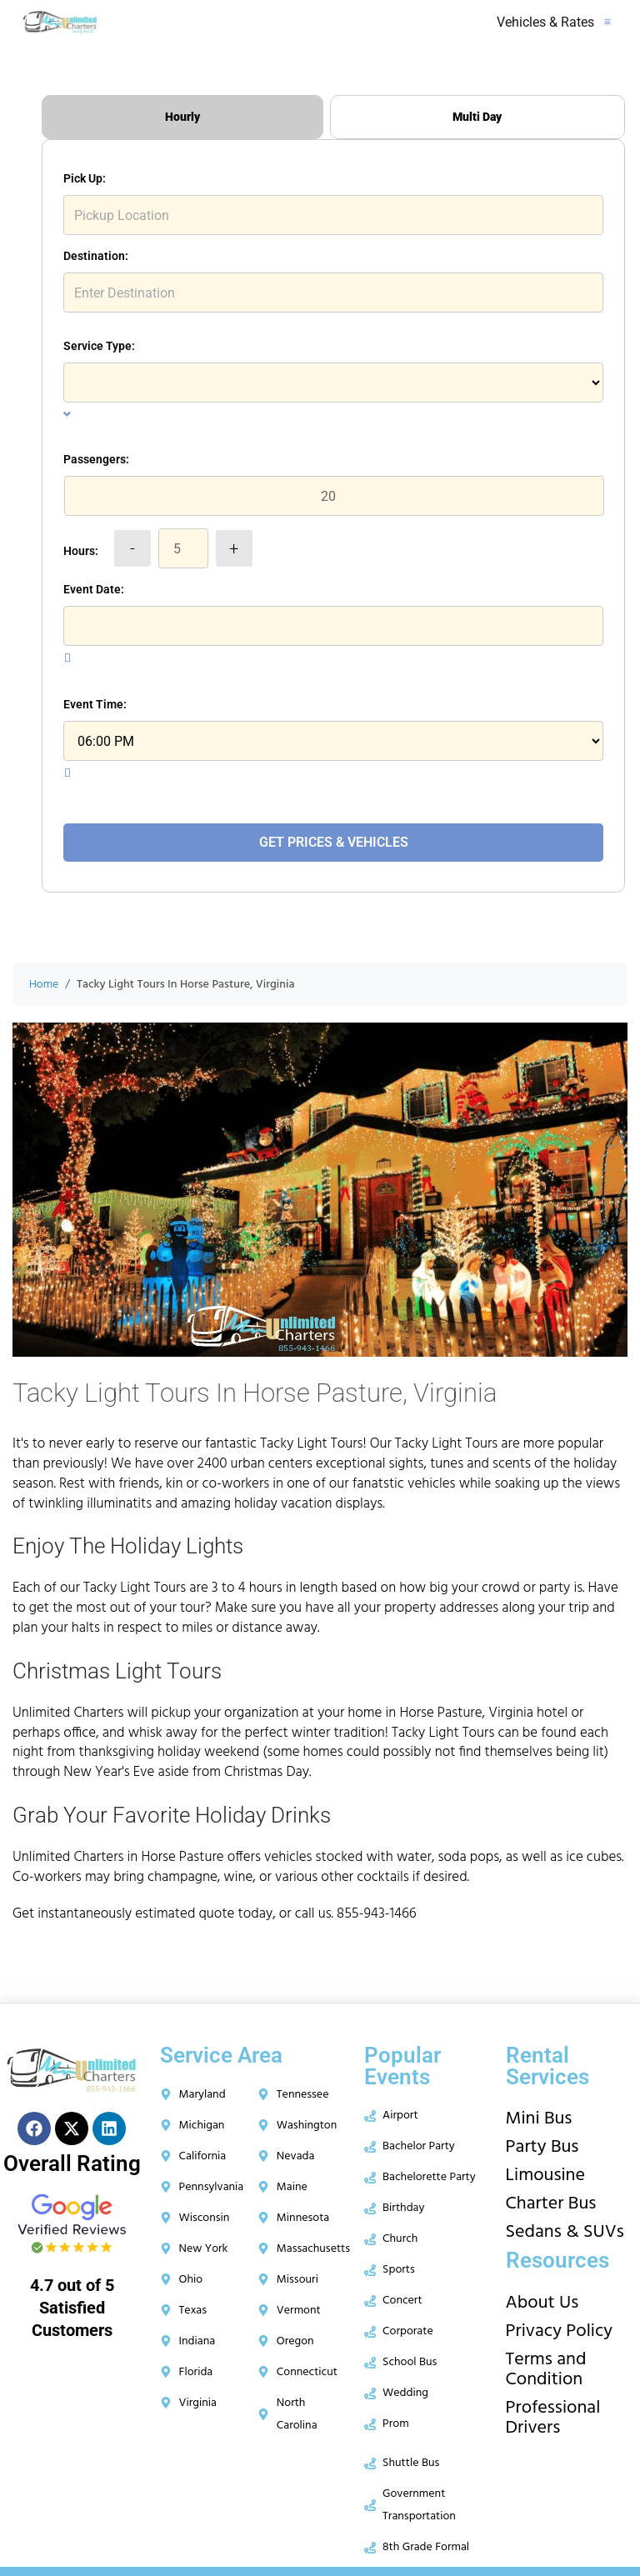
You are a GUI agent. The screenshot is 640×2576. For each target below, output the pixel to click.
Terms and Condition (546, 2369)
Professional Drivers (553, 2418)
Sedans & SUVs (565, 2232)
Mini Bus (539, 2118)
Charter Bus (551, 2203)
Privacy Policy (559, 2331)
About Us (542, 2303)
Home (43, 984)
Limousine (545, 2175)
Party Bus (542, 2147)
